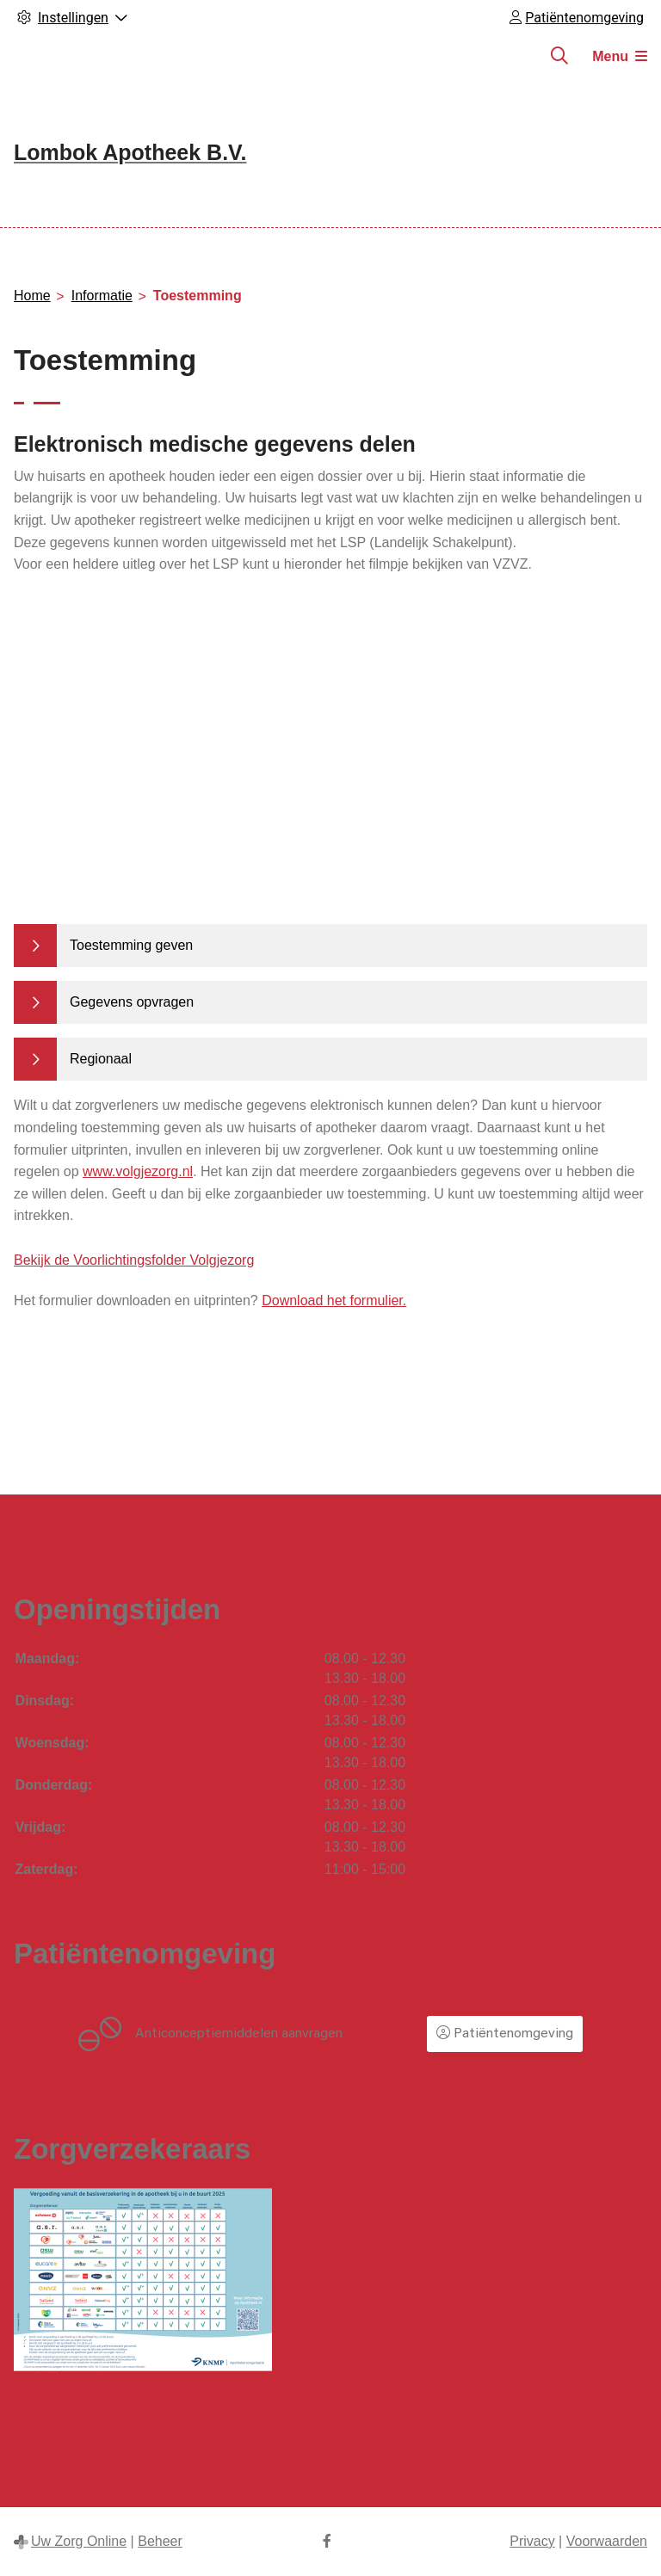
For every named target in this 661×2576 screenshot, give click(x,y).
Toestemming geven (131, 945)
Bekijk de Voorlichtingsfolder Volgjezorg (134, 1260)
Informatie (102, 295)
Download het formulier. (334, 1300)
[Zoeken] (559, 56)
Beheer (160, 2541)
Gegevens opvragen (132, 1002)
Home (32, 295)
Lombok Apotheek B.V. (130, 152)
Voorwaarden (606, 2541)
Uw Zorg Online (79, 2541)
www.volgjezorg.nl (138, 1171)
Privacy (532, 2541)
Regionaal (101, 1058)
